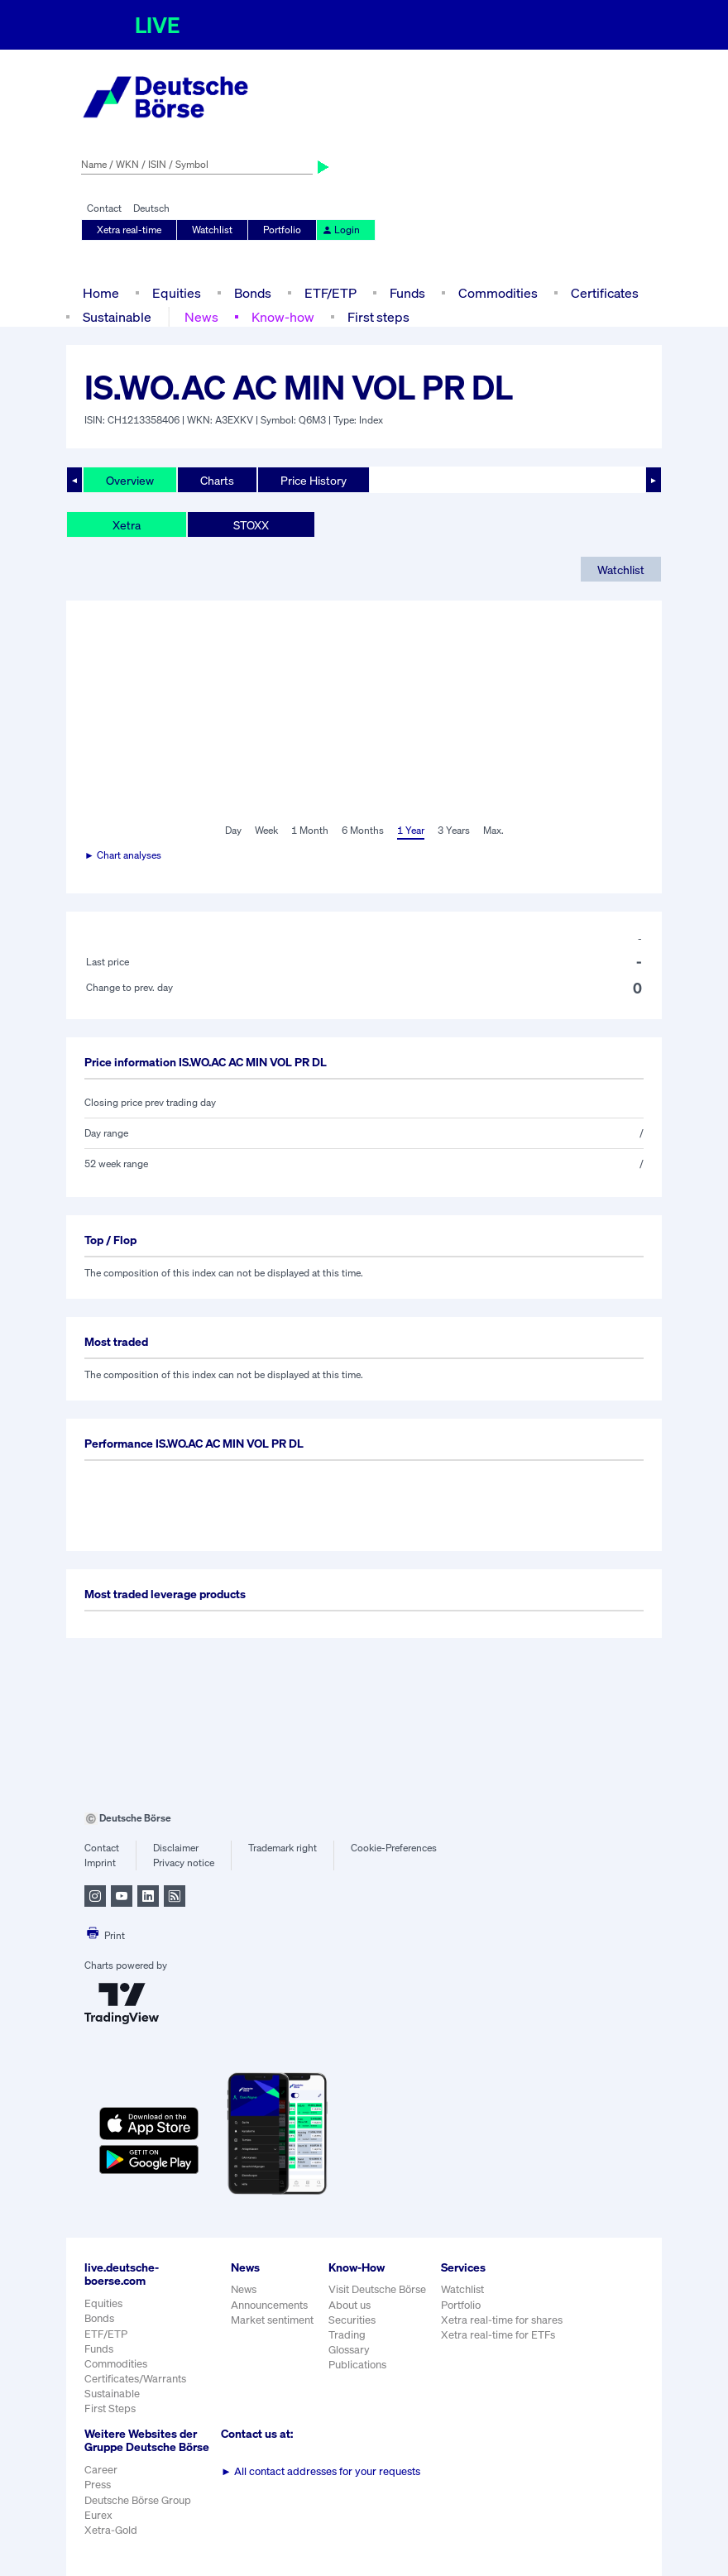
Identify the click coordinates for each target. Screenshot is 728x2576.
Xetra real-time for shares (502, 2320)
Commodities (498, 293)
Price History (313, 480)
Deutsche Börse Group (137, 2500)
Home (101, 293)
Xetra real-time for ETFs (498, 2335)
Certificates (605, 293)
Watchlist (212, 229)
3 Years (454, 830)
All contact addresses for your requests (320, 2471)
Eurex (98, 2515)
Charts (217, 480)
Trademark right (282, 1847)
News (201, 317)
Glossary (349, 2350)
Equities (176, 293)
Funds (407, 293)
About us (349, 2305)
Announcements (269, 2305)
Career (100, 2470)
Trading (347, 2335)
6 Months (363, 830)
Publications (357, 2365)
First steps (378, 317)
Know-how (282, 317)
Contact (104, 208)
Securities (352, 2320)
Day (233, 830)
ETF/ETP (330, 293)
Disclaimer (176, 1847)
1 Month (309, 830)
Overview (130, 480)
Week (266, 830)
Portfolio (282, 229)
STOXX (251, 525)
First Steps (110, 2408)
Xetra (127, 525)
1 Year (410, 830)
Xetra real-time (129, 229)
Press (97, 2485)
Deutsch (151, 208)
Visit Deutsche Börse (377, 2289)
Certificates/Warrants (135, 2379)
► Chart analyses (122, 855)
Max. (493, 830)
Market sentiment (272, 2320)
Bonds (252, 293)
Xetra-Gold (110, 2530)
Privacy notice (183, 1862)
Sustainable (117, 317)
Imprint (100, 1862)
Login (341, 229)
